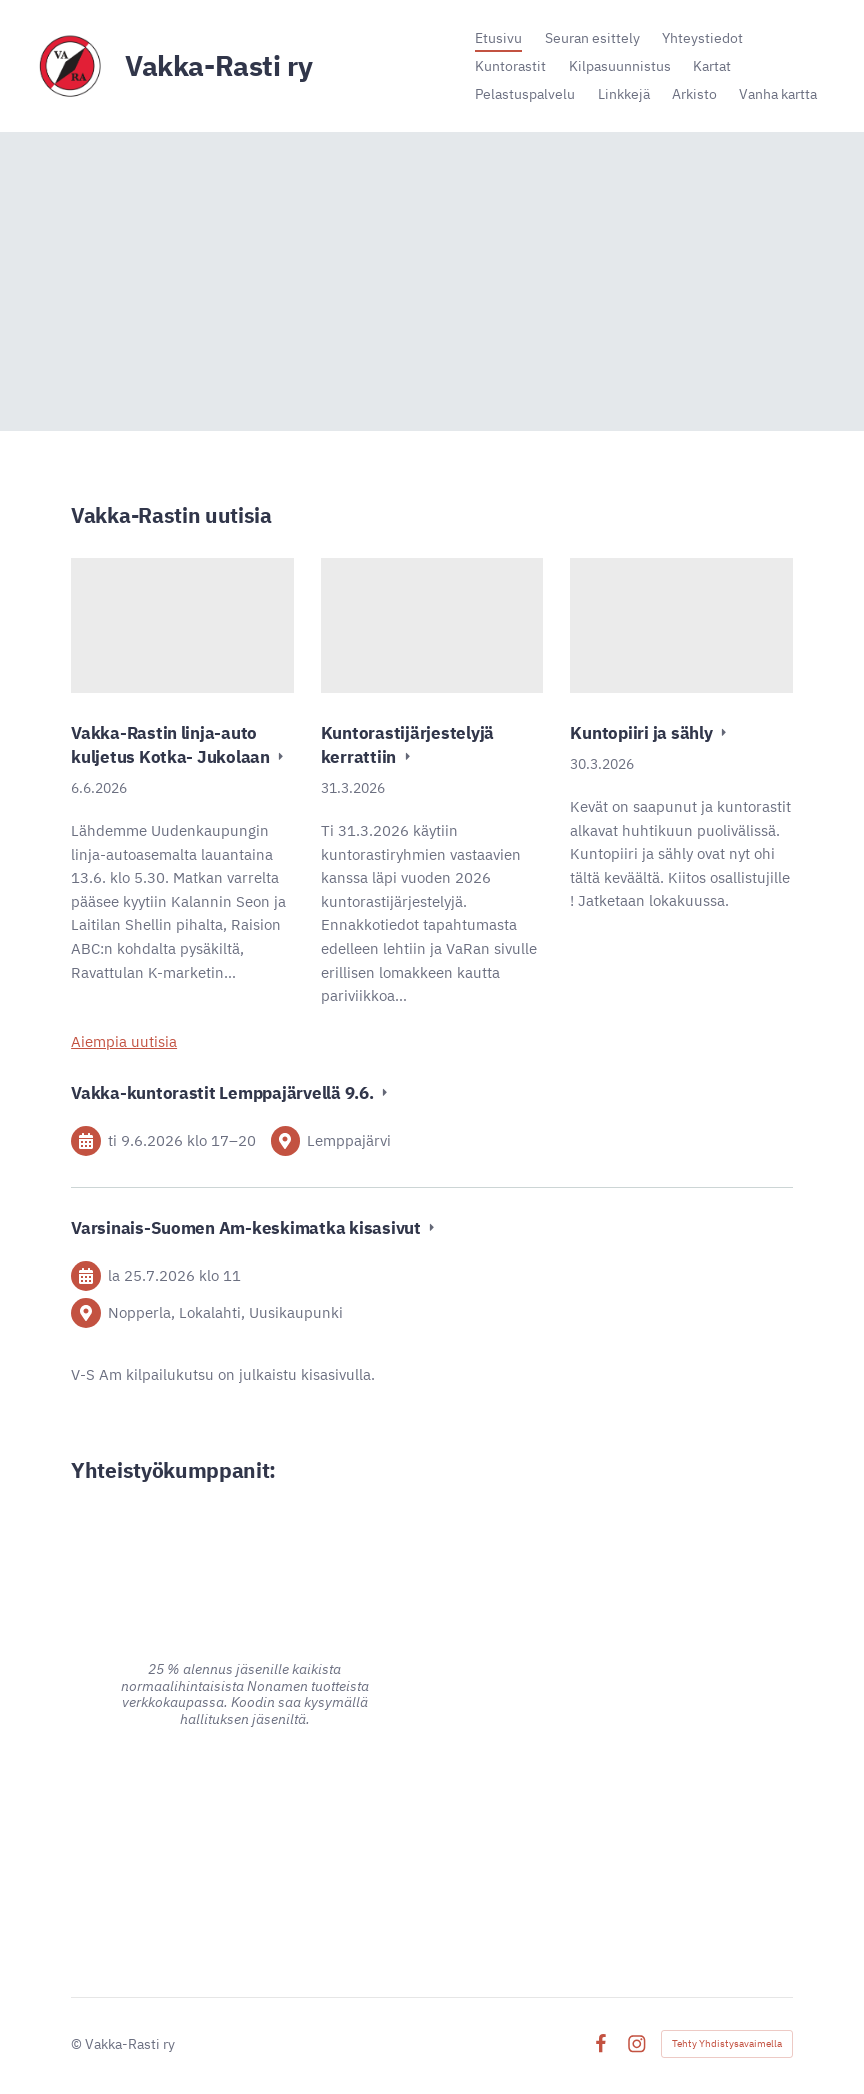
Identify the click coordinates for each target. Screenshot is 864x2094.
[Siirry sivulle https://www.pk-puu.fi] (619, 1633)
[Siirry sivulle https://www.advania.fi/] (244, 1829)
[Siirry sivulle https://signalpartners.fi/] (619, 1829)
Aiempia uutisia (124, 1041)
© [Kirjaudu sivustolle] (78, 2044)
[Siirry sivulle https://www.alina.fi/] (245, 1554)
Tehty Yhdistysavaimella (727, 2043)
